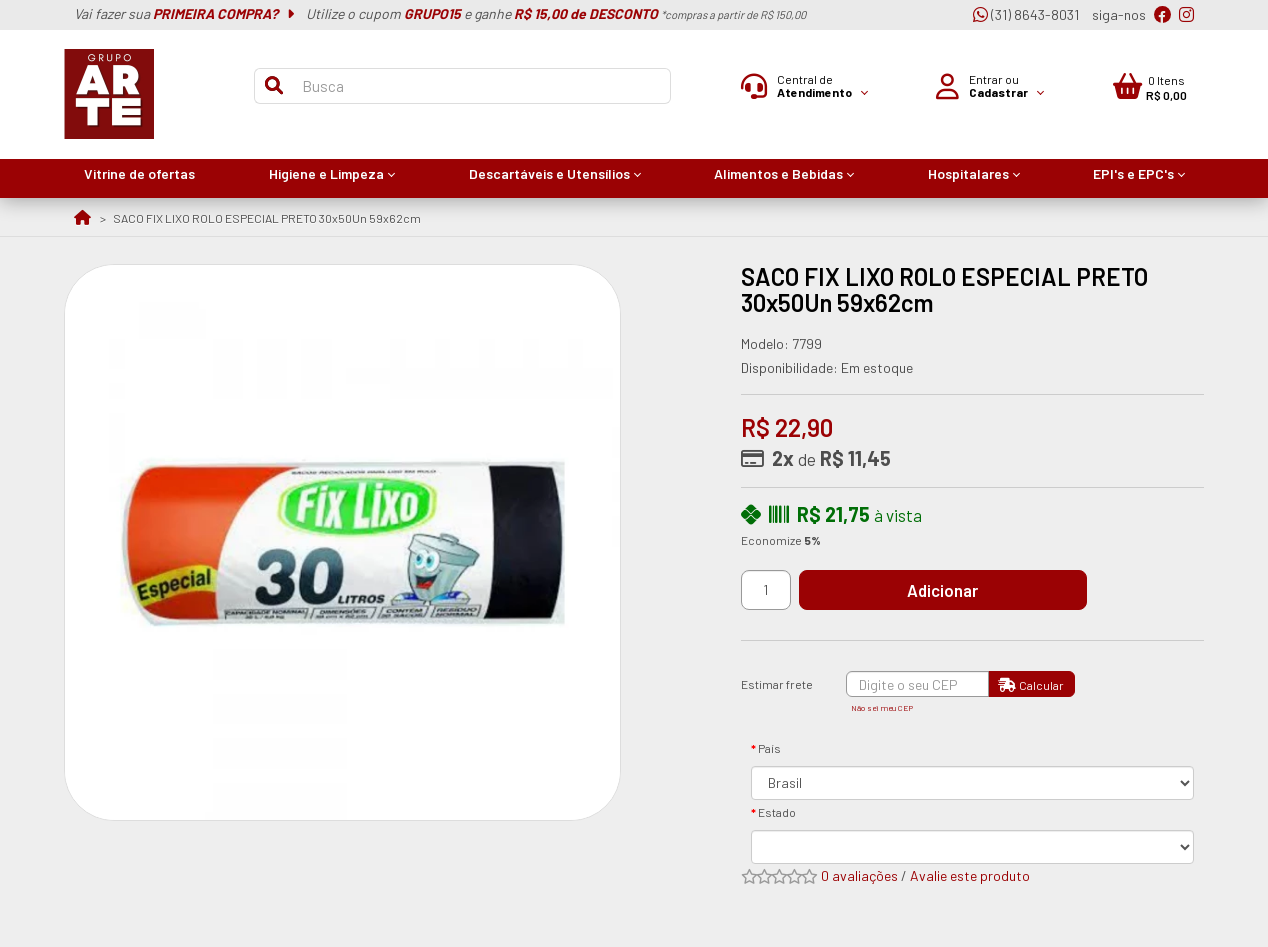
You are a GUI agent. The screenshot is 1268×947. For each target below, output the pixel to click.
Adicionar (948, 590)
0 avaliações (859, 875)
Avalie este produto (970, 875)
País (769, 748)
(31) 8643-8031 (1026, 14)
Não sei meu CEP (882, 708)
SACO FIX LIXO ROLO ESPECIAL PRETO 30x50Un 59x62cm (267, 218)
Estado (777, 812)
